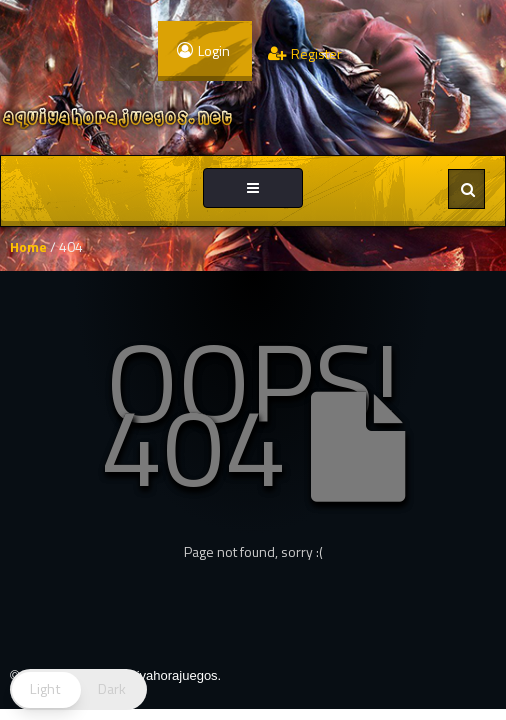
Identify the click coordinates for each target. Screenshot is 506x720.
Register (305, 53)
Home (28, 246)
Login (203, 50)
